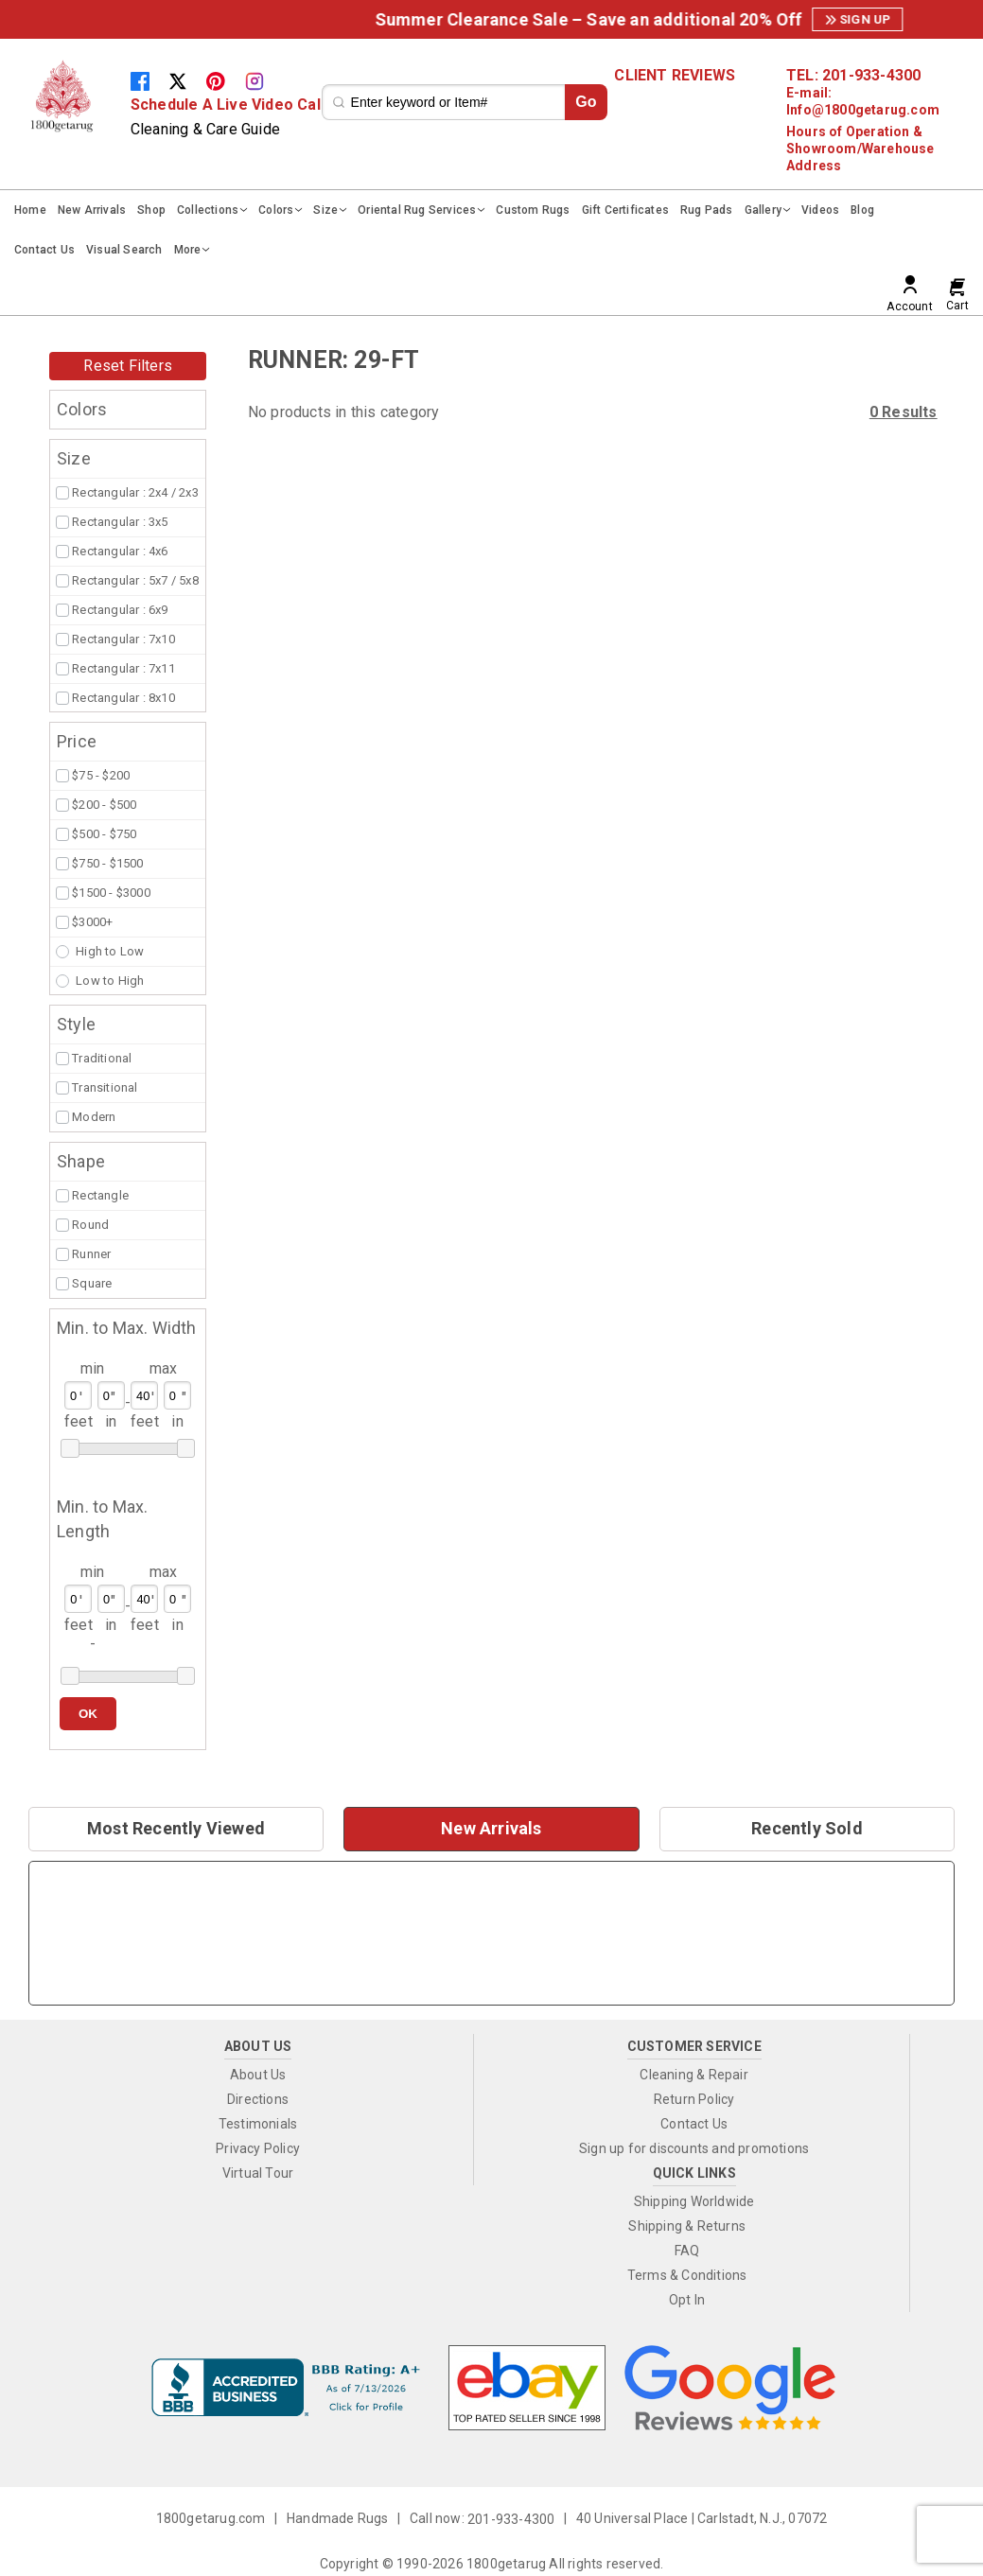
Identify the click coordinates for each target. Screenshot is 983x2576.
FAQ (687, 2250)
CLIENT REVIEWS (674, 75)
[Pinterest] (225, 80)
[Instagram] (262, 80)
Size (325, 210)
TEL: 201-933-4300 (853, 75)
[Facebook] (149, 80)
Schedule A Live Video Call (228, 105)
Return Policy (694, 2099)
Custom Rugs (533, 210)
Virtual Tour (257, 2173)
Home (30, 210)
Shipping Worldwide (694, 2201)
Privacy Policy (258, 2148)
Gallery (763, 210)
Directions (258, 2099)
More (188, 249)
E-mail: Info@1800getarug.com (862, 101)
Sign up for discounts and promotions (694, 2148)
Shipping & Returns (687, 2226)
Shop (151, 210)
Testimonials (258, 2123)
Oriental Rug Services (417, 210)
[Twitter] (187, 80)
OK (88, 1714)
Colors (275, 210)
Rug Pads (706, 210)
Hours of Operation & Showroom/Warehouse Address (860, 148)
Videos (820, 210)
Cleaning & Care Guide (205, 129)
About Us (258, 2074)
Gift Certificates (625, 210)
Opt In (687, 2299)
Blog (862, 210)
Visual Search (124, 249)
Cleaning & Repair (693, 2074)
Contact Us (44, 249)
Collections (207, 210)
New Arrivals (92, 210)
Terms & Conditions (687, 2275)
